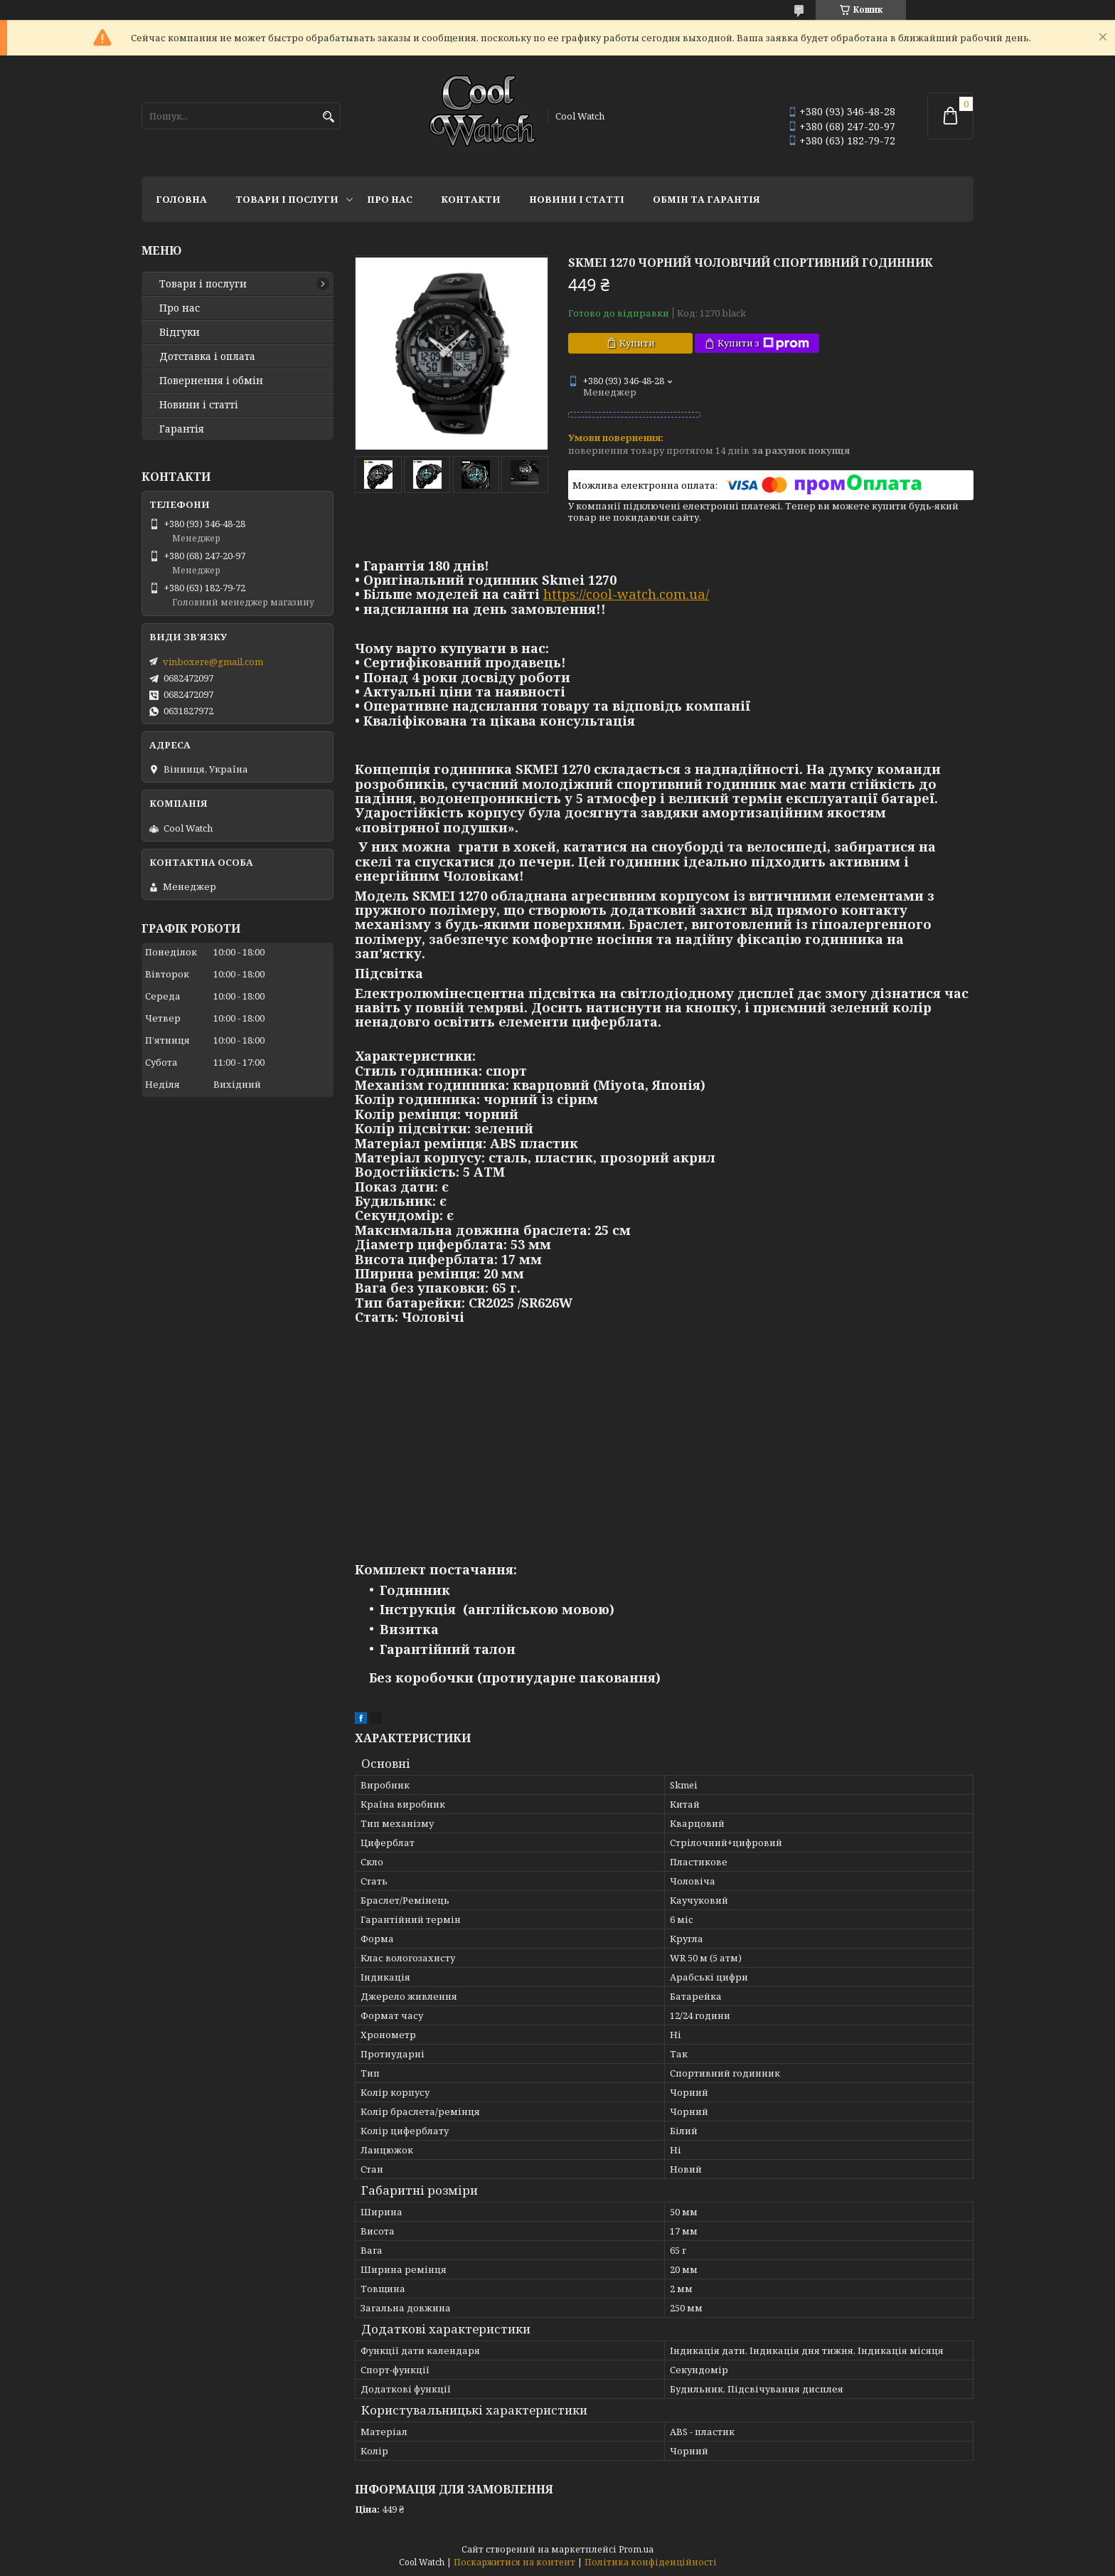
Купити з (763, 343)
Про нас (389, 199)
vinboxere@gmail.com (213, 661)
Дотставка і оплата (207, 356)
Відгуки (179, 332)
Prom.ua (636, 2549)
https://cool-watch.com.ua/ (626, 594)
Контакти (471, 199)
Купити (637, 342)
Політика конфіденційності (651, 2562)
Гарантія (181, 429)
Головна (181, 199)
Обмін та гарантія (706, 199)
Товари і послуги (286, 199)
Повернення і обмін (211, 380)
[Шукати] (328, 117)
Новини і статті (576, 199)
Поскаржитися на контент (514, 2562)
